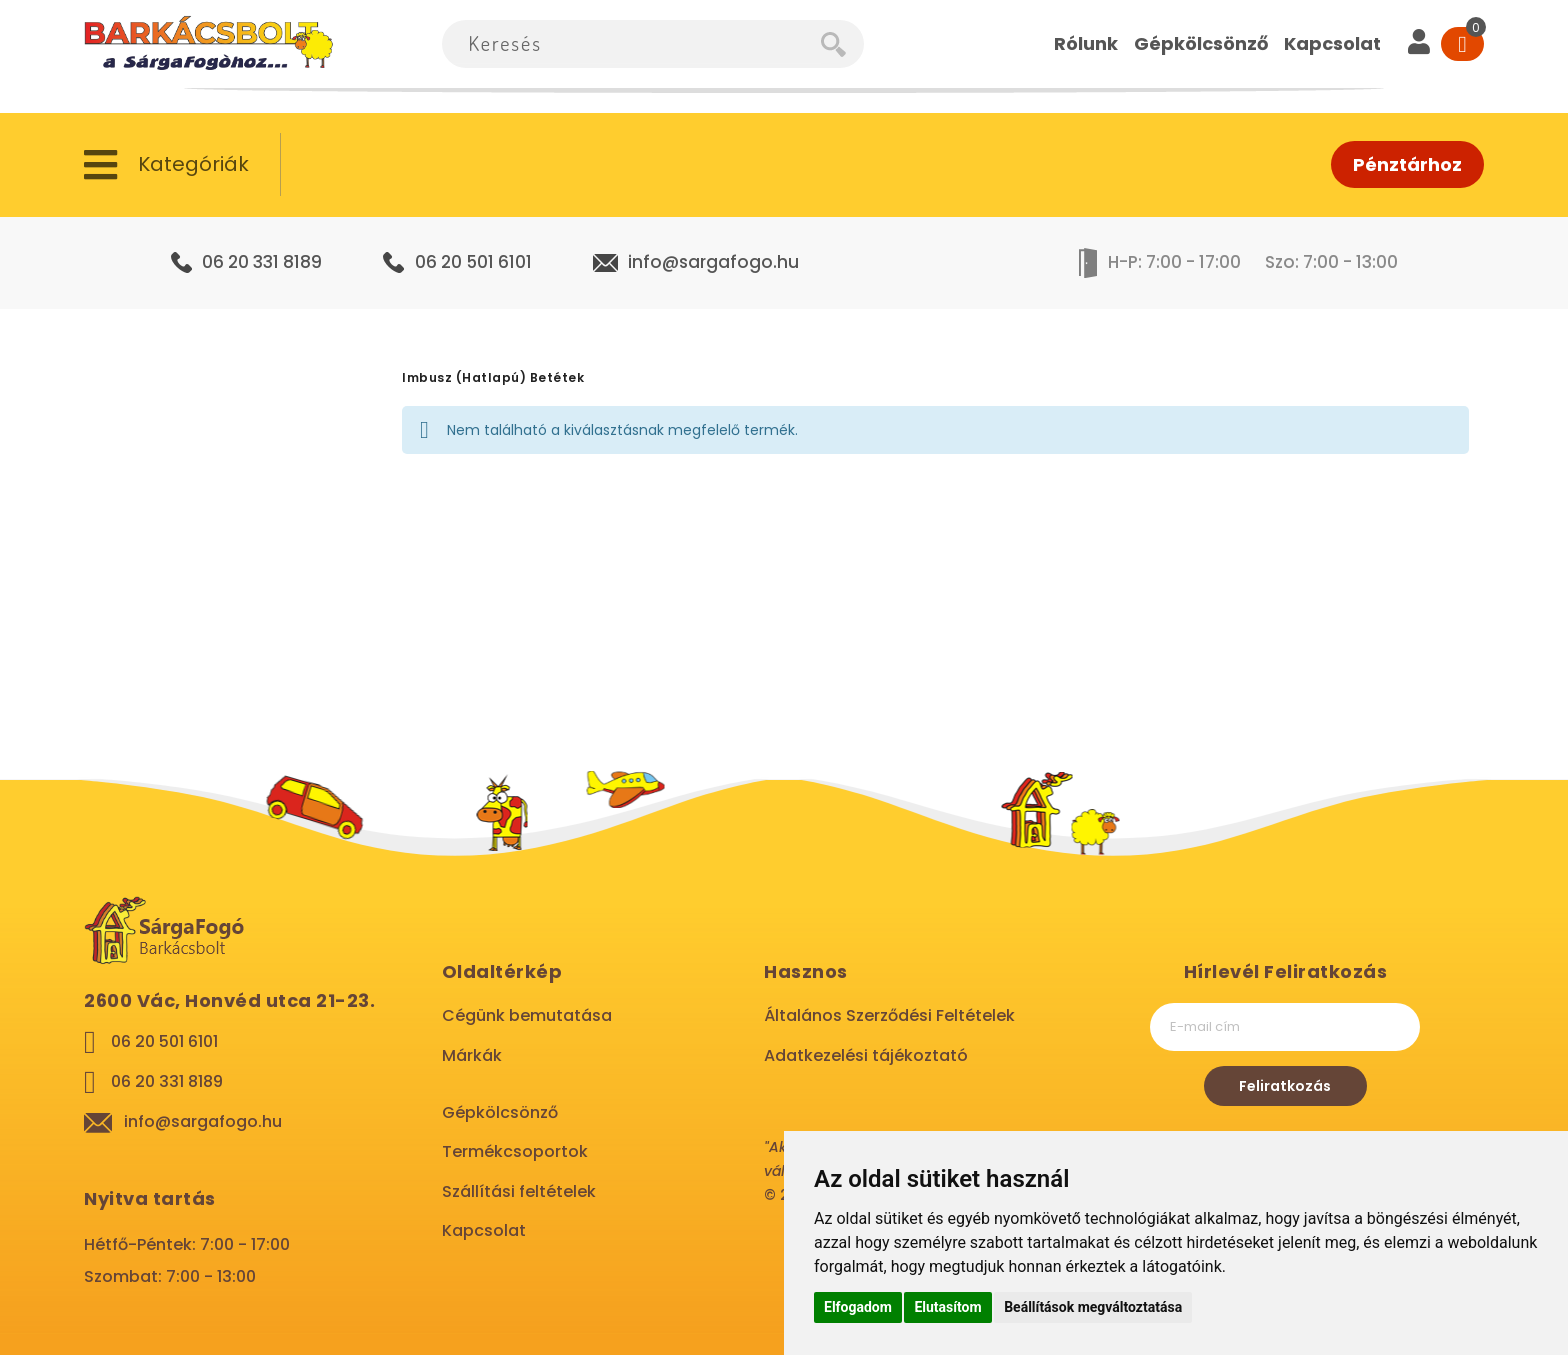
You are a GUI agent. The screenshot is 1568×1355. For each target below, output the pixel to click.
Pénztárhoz (1407, 164)
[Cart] (1462, 44)
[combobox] (631, 44)
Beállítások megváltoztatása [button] (1093, 1307)
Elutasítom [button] (947, 1307)
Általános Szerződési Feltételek (889, 1015)
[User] (1419, 44)
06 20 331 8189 (262, 262)
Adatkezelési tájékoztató (866, 1055)
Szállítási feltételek (519, 1191)
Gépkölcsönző (500, 1112)
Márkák (472, 1055)
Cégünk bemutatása (527, 1015)
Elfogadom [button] (858, 1307)
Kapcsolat (484, 1230)
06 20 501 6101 (473, 262)
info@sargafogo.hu (713, 262)
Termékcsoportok (515, 1151)
